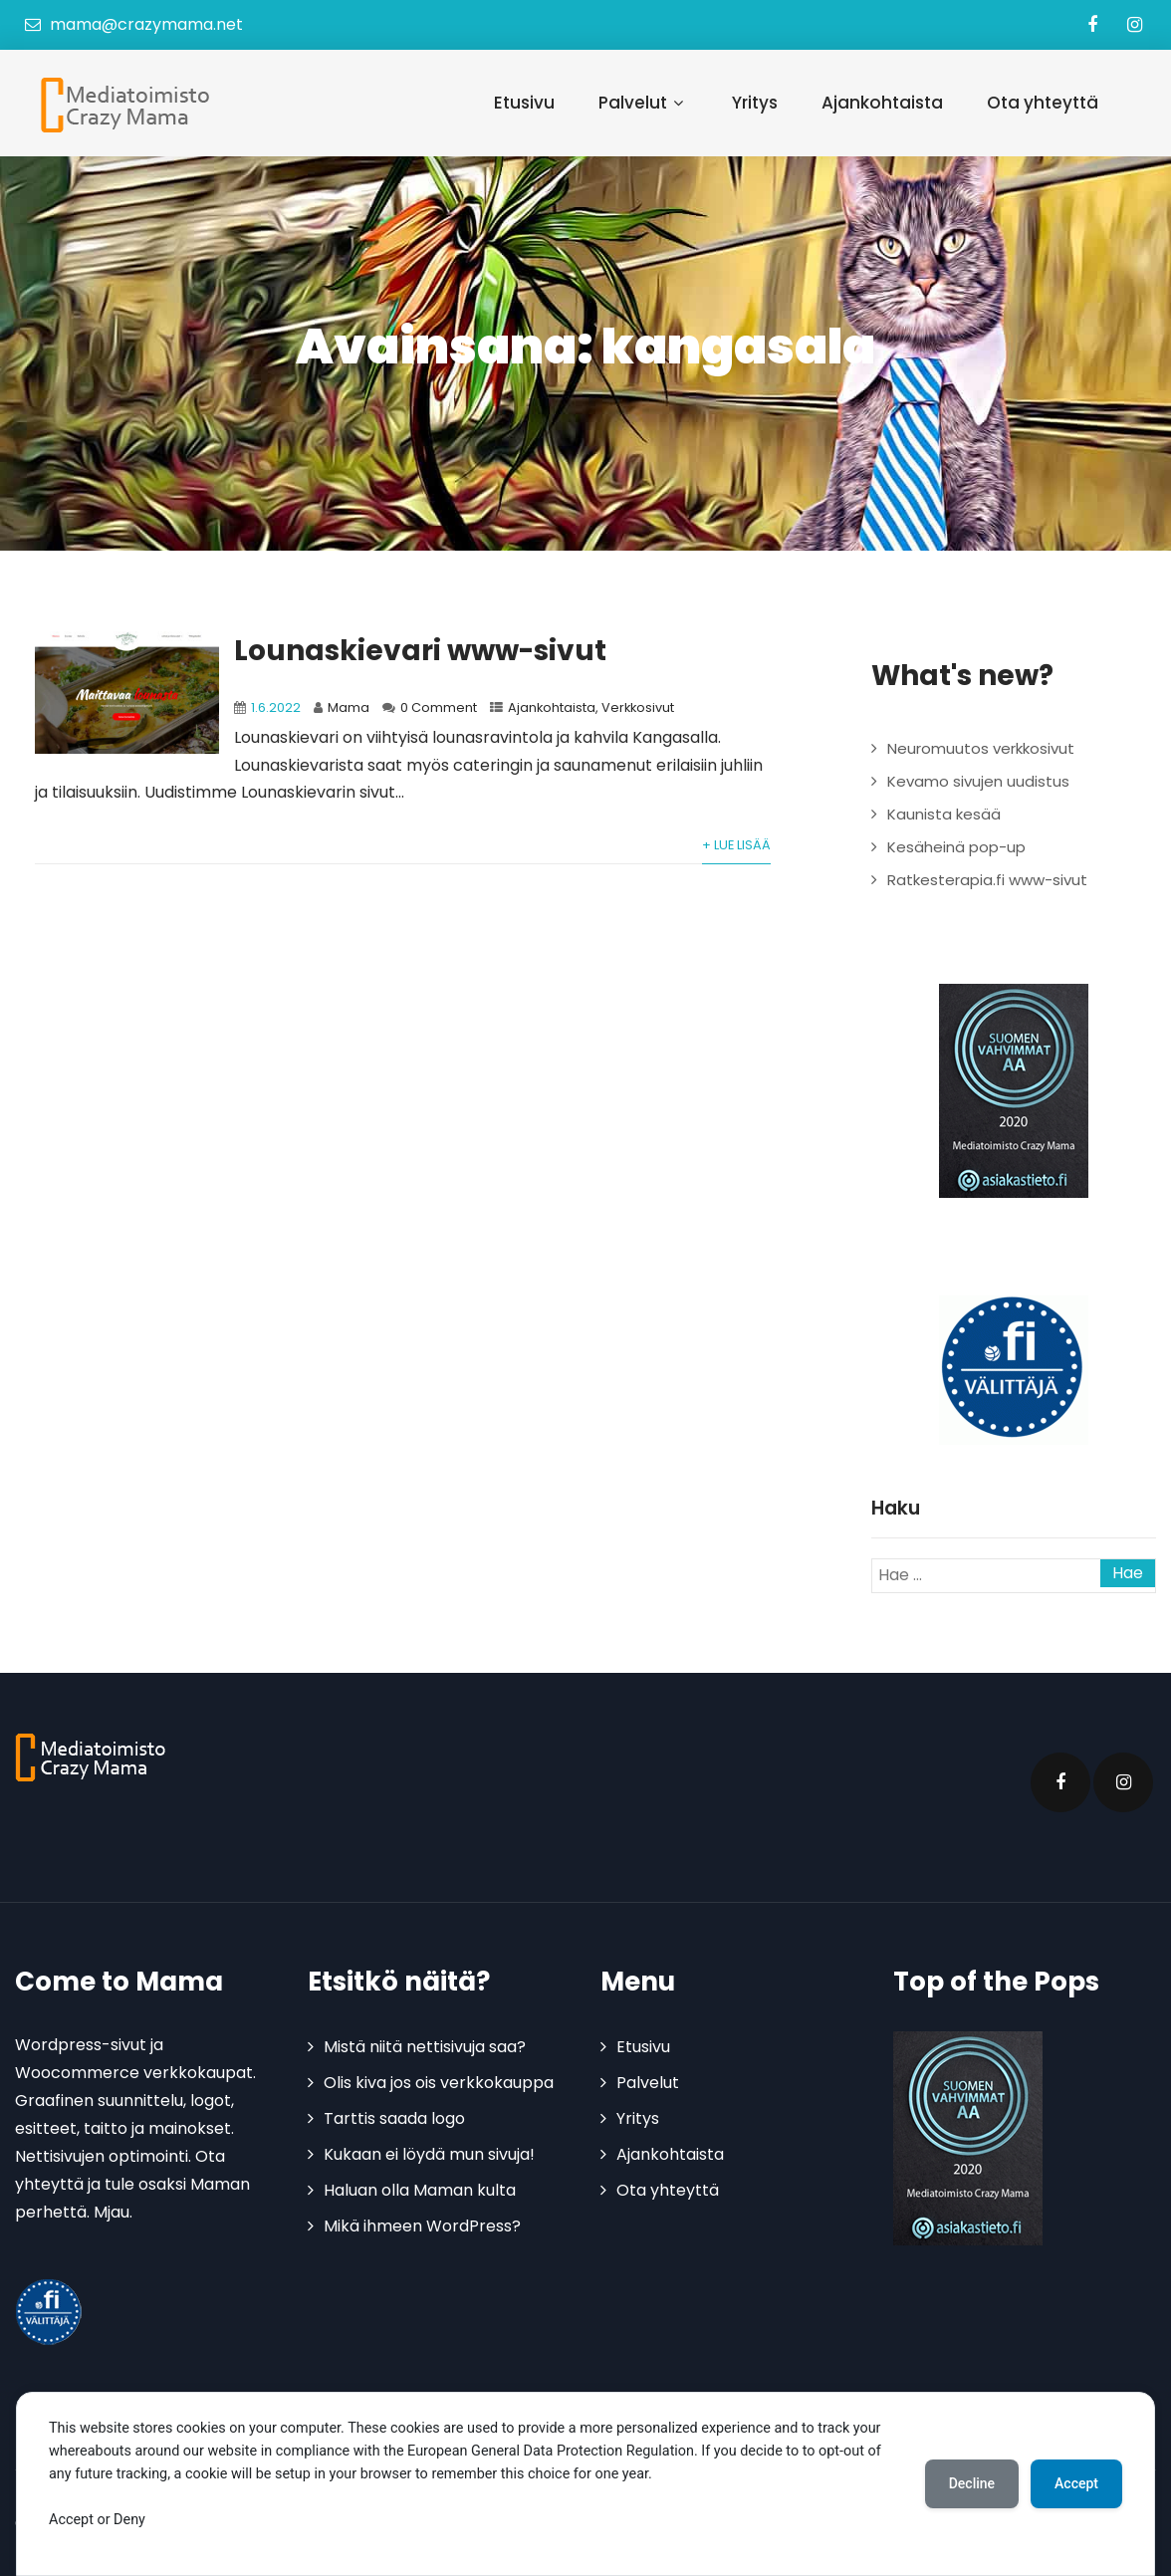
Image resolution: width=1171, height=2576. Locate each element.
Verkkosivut (637, 707)
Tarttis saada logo (394, 2118)
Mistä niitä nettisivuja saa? (425, 2046)
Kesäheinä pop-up (956, 846)
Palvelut (643, 103)
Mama (348, 707)
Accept (1076, 2483)
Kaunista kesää (944, 814)
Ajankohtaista (882, 103)
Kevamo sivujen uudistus (978, 781)
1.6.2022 (276, 707)
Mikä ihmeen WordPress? (422, 2226)
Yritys (755, 103)
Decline (972, 2483)
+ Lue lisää (736, 844)
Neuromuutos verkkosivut (980, 748)
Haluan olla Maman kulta (420, 2190)
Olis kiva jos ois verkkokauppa (439, 2082)
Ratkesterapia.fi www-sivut (987, 879)
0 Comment (438, 707)
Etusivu (524, 103)
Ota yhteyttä (1042, 103)
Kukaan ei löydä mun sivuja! (429, 2154)
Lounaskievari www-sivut (420, 650)
